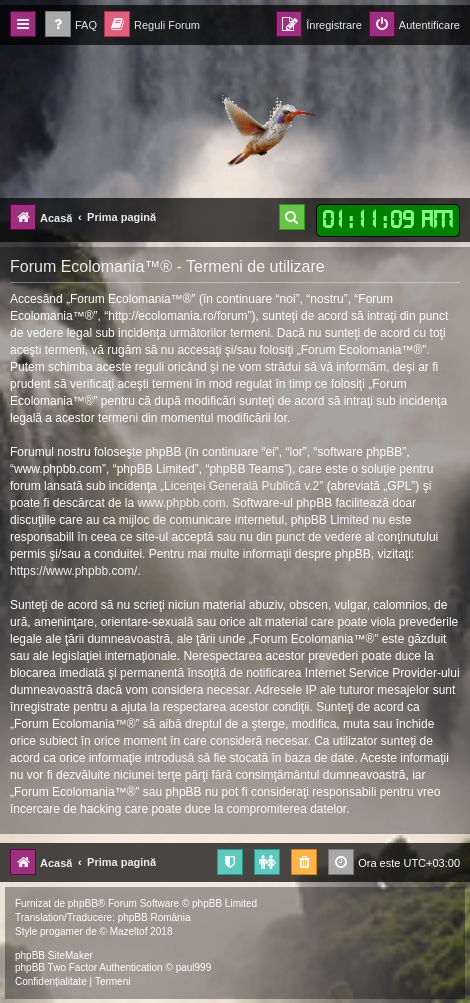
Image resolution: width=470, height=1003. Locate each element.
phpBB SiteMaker (54, 955)
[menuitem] (71, 25)
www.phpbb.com (181, 503)
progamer (61, 931)
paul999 (194, 967)
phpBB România (154, 917)
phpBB (83, 903)
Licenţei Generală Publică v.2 (241, 486)
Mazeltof (129, 931)
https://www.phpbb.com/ (73, 571)
